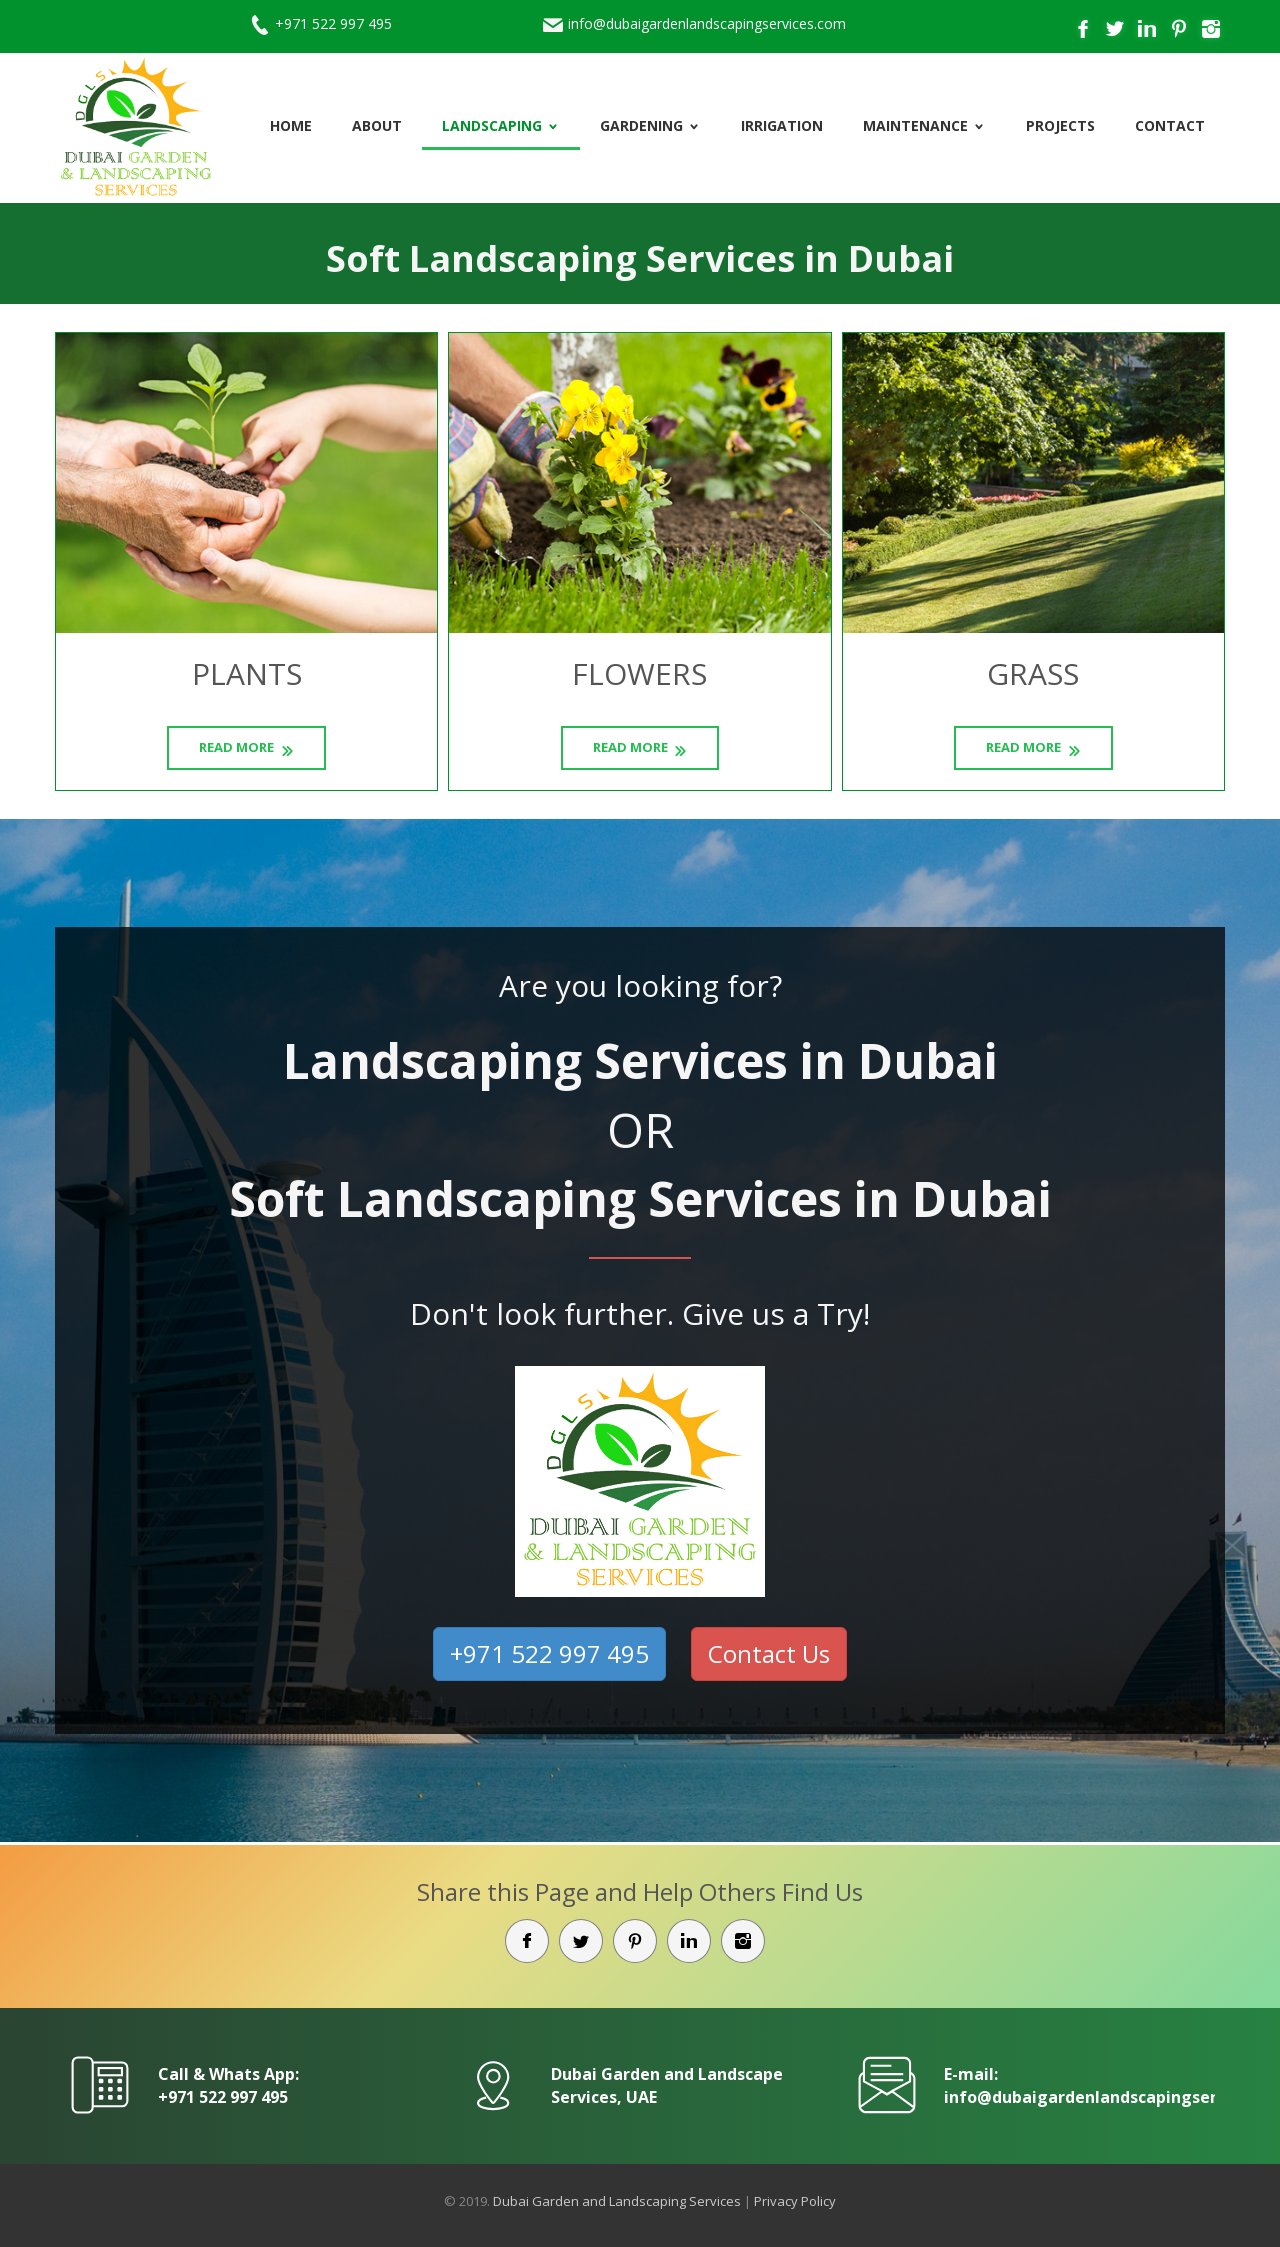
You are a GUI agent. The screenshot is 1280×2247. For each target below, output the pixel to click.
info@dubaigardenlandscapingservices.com (707, 23)
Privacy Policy (795, 2201)
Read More (236, 747)
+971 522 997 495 (333, 23)
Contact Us (769, 1653)
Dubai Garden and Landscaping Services (617, 2201)
